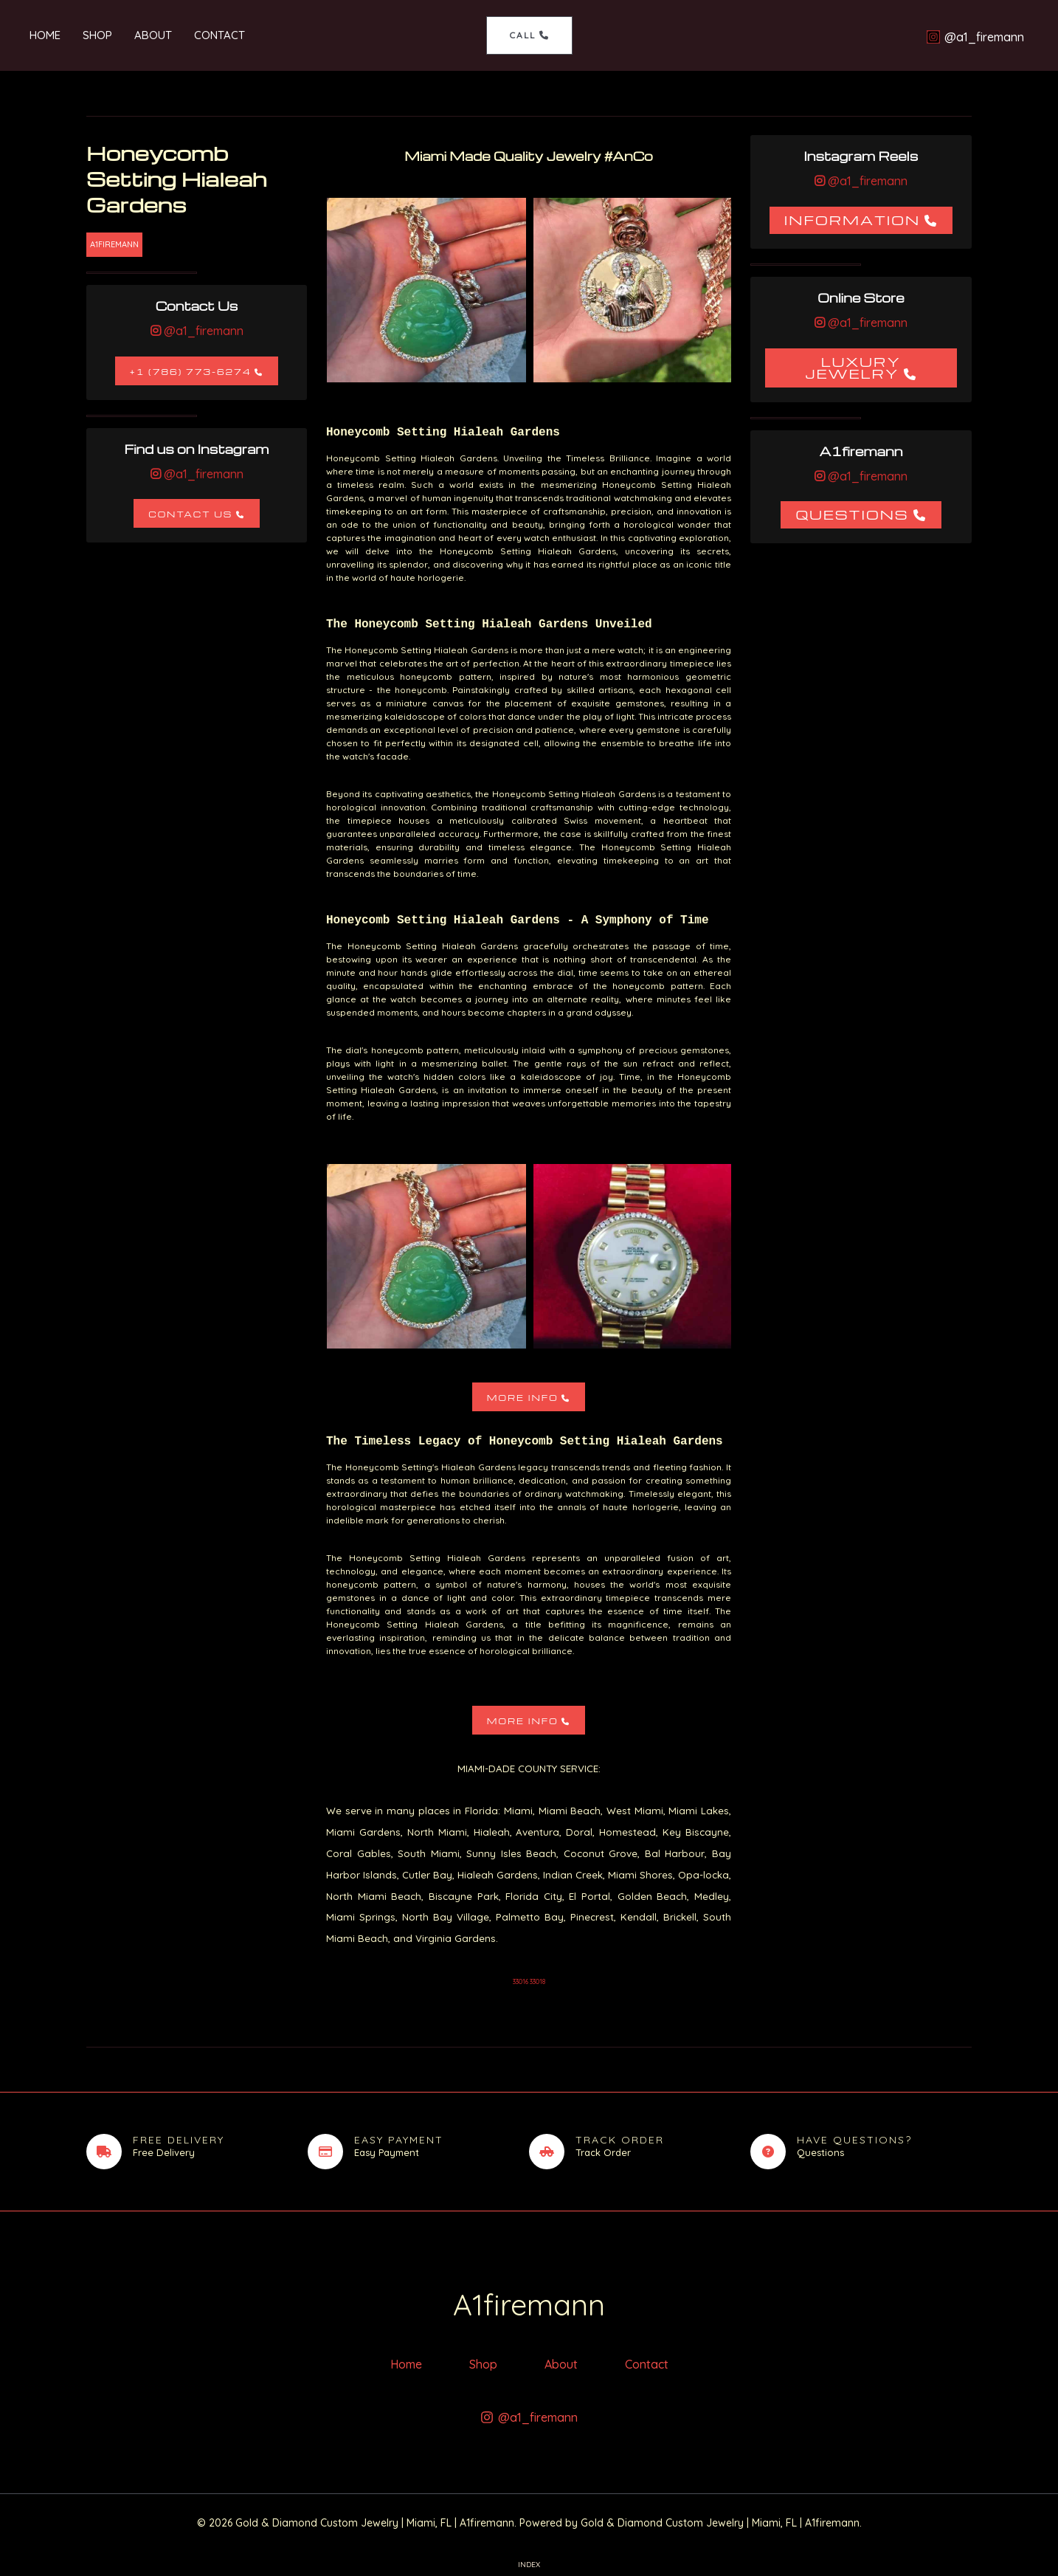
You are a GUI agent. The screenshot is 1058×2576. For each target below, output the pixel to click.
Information (852, 219)
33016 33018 (529, 1981)
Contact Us (190, 514)
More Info (523, 1397)
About (153, 35)
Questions (851, 514)
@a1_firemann (202, 330)
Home (45, 35)
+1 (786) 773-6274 (191, 371)
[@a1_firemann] (975, 37)
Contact (219, 35)
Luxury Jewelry (853, 367)
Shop (97, 35)
